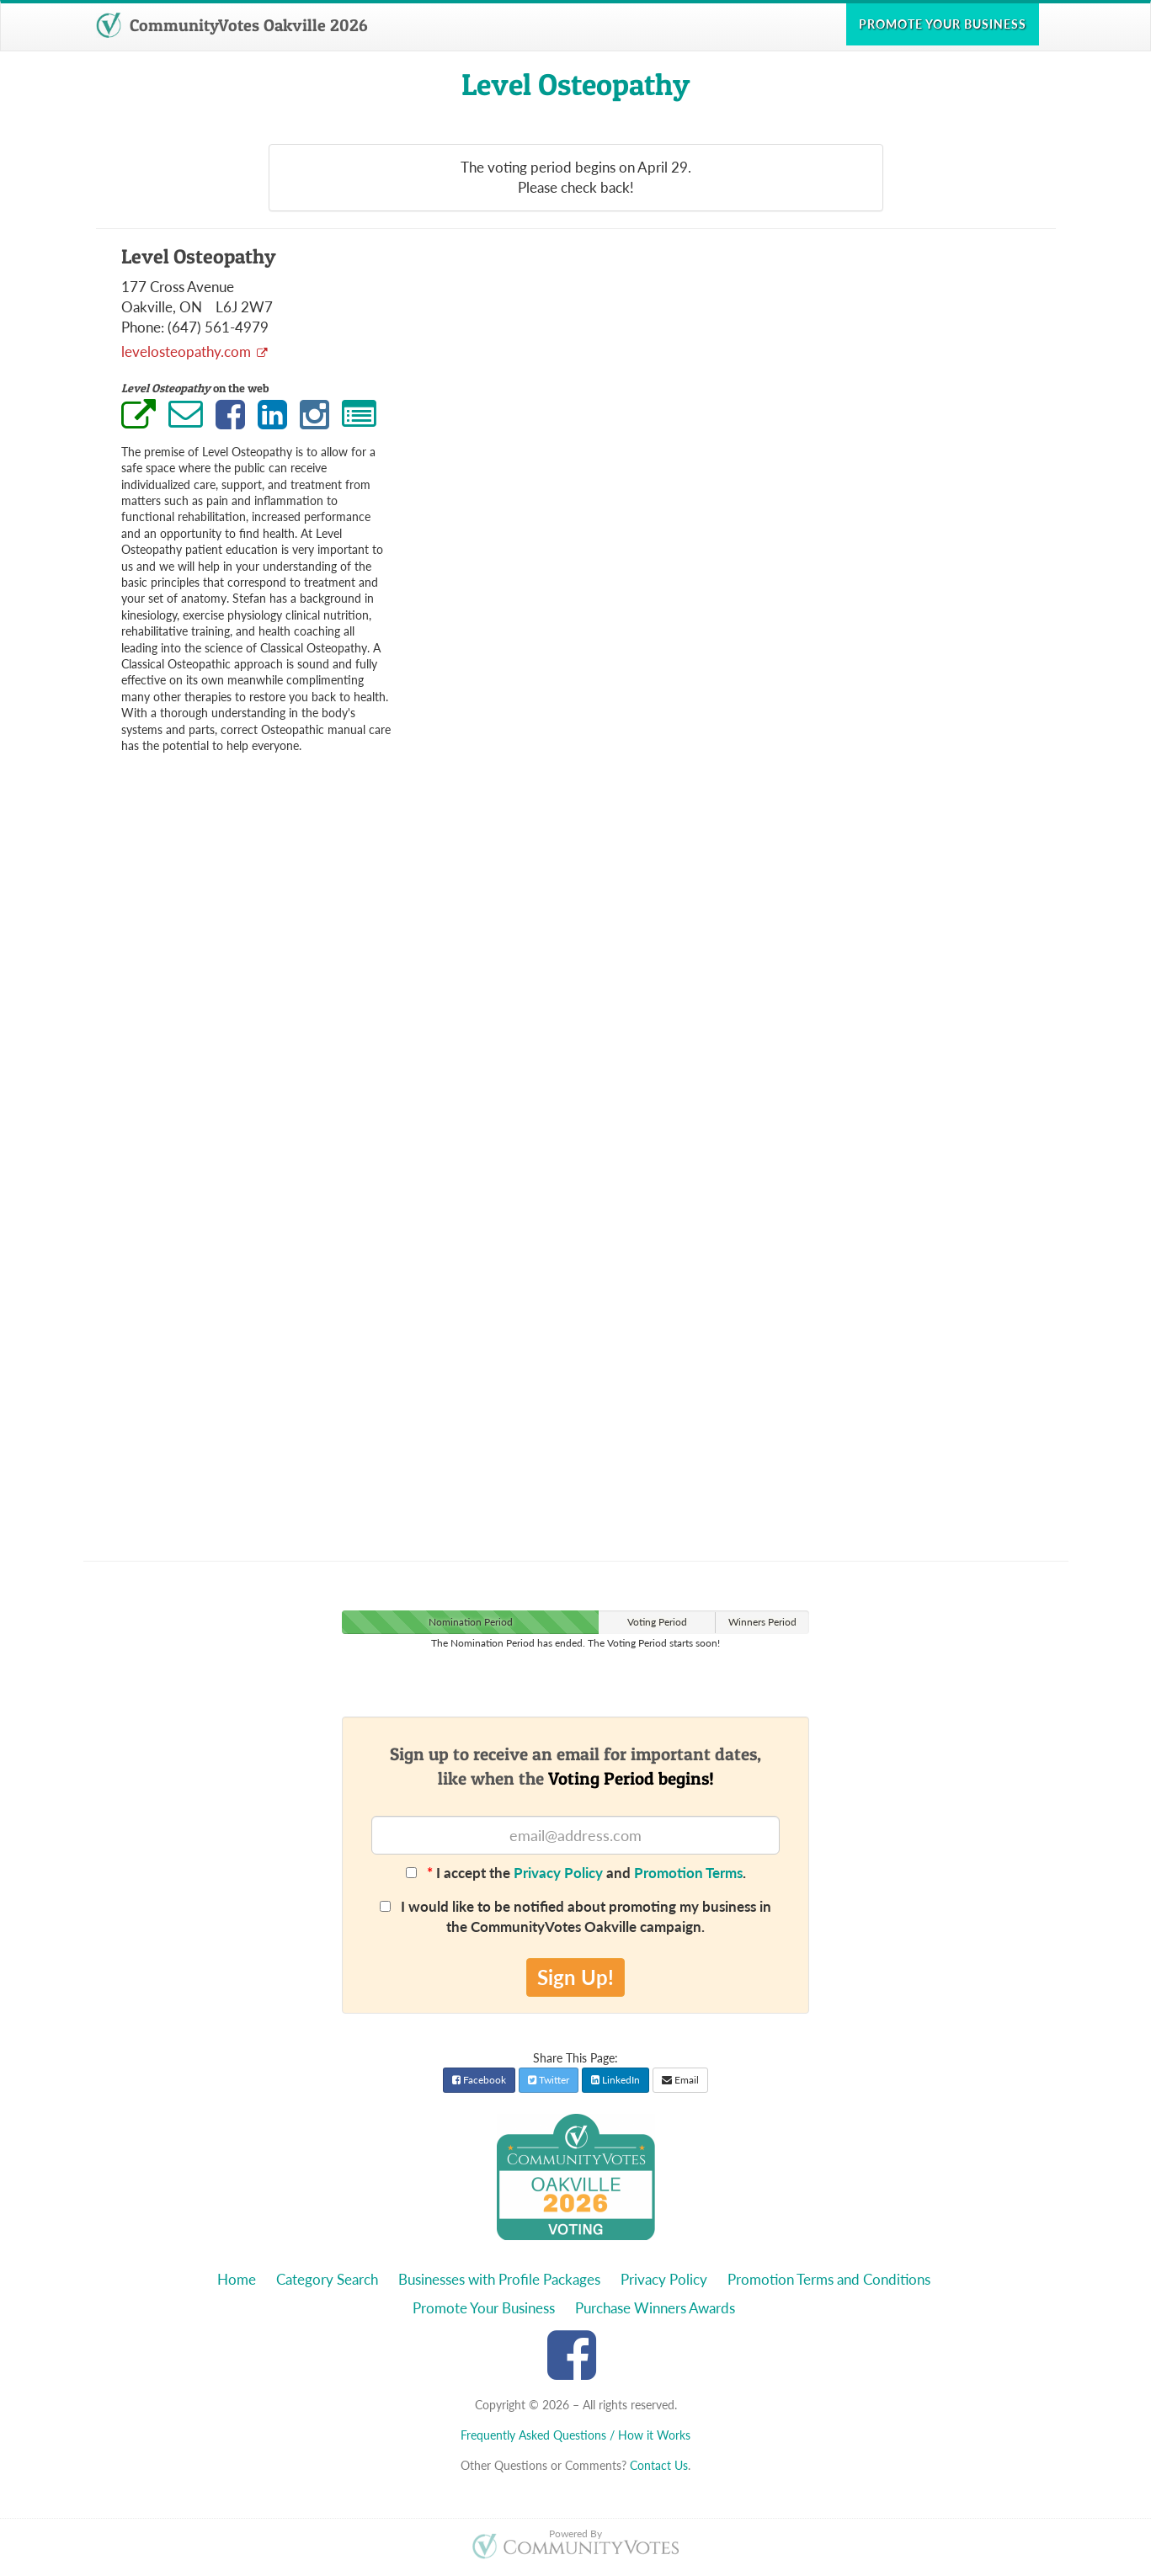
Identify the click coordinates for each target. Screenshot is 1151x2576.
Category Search (327, 2279)
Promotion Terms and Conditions (828, 2279)
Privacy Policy (558, 1872)
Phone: (142, 327)
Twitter (548, 2079)
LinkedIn (615, 2079)
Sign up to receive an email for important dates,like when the (575, 1766)
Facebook (479, 2079)
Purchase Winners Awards (655, 2308)
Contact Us (659, 2465)
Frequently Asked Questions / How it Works (575, 2435)
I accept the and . (576, 1872)
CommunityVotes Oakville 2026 (231, 25)
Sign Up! (575, 1977)
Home (236, 2279)
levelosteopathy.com (187, 351)
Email (680, 2079)
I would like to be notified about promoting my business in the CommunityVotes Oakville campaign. (575, 1916)
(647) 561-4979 (218, 327)
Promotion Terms (688, 1872)
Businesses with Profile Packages (499, 2279)
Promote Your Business (484, 2308)
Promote (942, 24)
